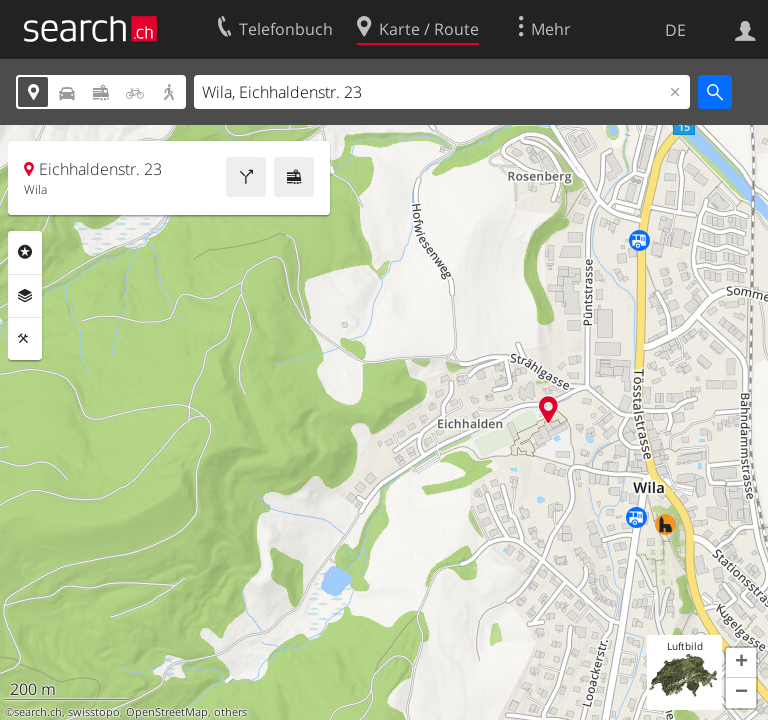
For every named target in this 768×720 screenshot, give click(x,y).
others (230, 712)
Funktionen (25, 339)
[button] (741, 663)
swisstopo (94, 712)
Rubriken (25, 252)
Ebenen (25, 296)
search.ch (38, 712)
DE (675, 30)
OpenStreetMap (167, 712)
